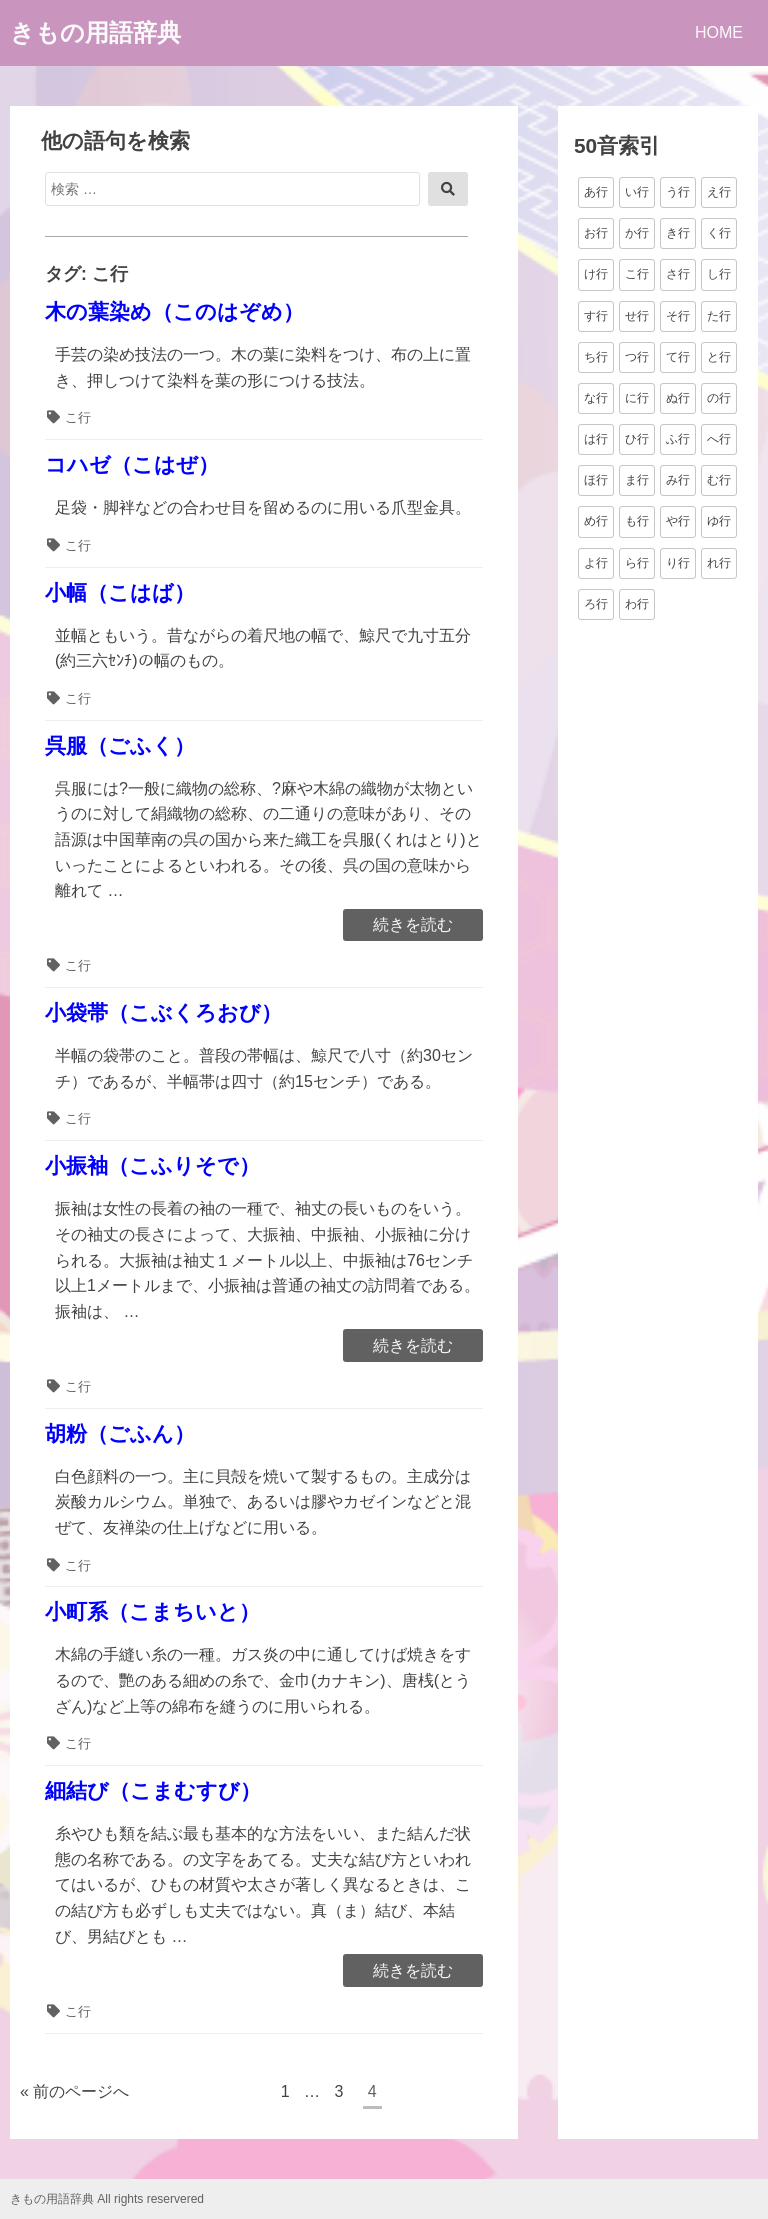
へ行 (719, 439)
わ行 (637, 604)
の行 (719, 398)
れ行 (719, 563)
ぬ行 (678, 398)
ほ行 (596, 480)
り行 (678, 563)
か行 (637, 233)
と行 (719, 357)
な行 (596, 398)
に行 (637, 398)
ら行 (637, 563)
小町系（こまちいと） (152, 1611)
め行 (596, 521)
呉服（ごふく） (120, 745)
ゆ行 (719, 521)
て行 (678, 357)
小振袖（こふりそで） (152, 1165)
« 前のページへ (74, 2091)
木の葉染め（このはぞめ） (174, 311)
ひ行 (637, 439)
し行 (719, 274)
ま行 (637, 480)
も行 (637, 521)
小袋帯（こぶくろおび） (163, 1012)
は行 (596, 439)
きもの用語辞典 (95, 32)
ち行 (596, 357)
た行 (719, 316)
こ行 (78, 417)
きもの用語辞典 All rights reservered (107, 2199)
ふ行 (678, 439)
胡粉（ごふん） (120, 1433)
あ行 (596, 192)
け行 (596, 274)
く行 (719, 233)
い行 (637, 192)
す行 (596, 316)
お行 (596, 233)
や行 (678, 521)
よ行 (596, 563)
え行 (719, 192)
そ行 (678, 316)
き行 (678, 233)
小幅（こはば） (120, 592)
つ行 (637, 357)
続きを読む (412, 926)
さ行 (678, 274)
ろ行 (596, 604)
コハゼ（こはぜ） (132, 464)
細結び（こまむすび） (153, 1790)
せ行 (637, 316)
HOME (719, 32)
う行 (678, 192)
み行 (678, 480)
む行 (719, 480)
